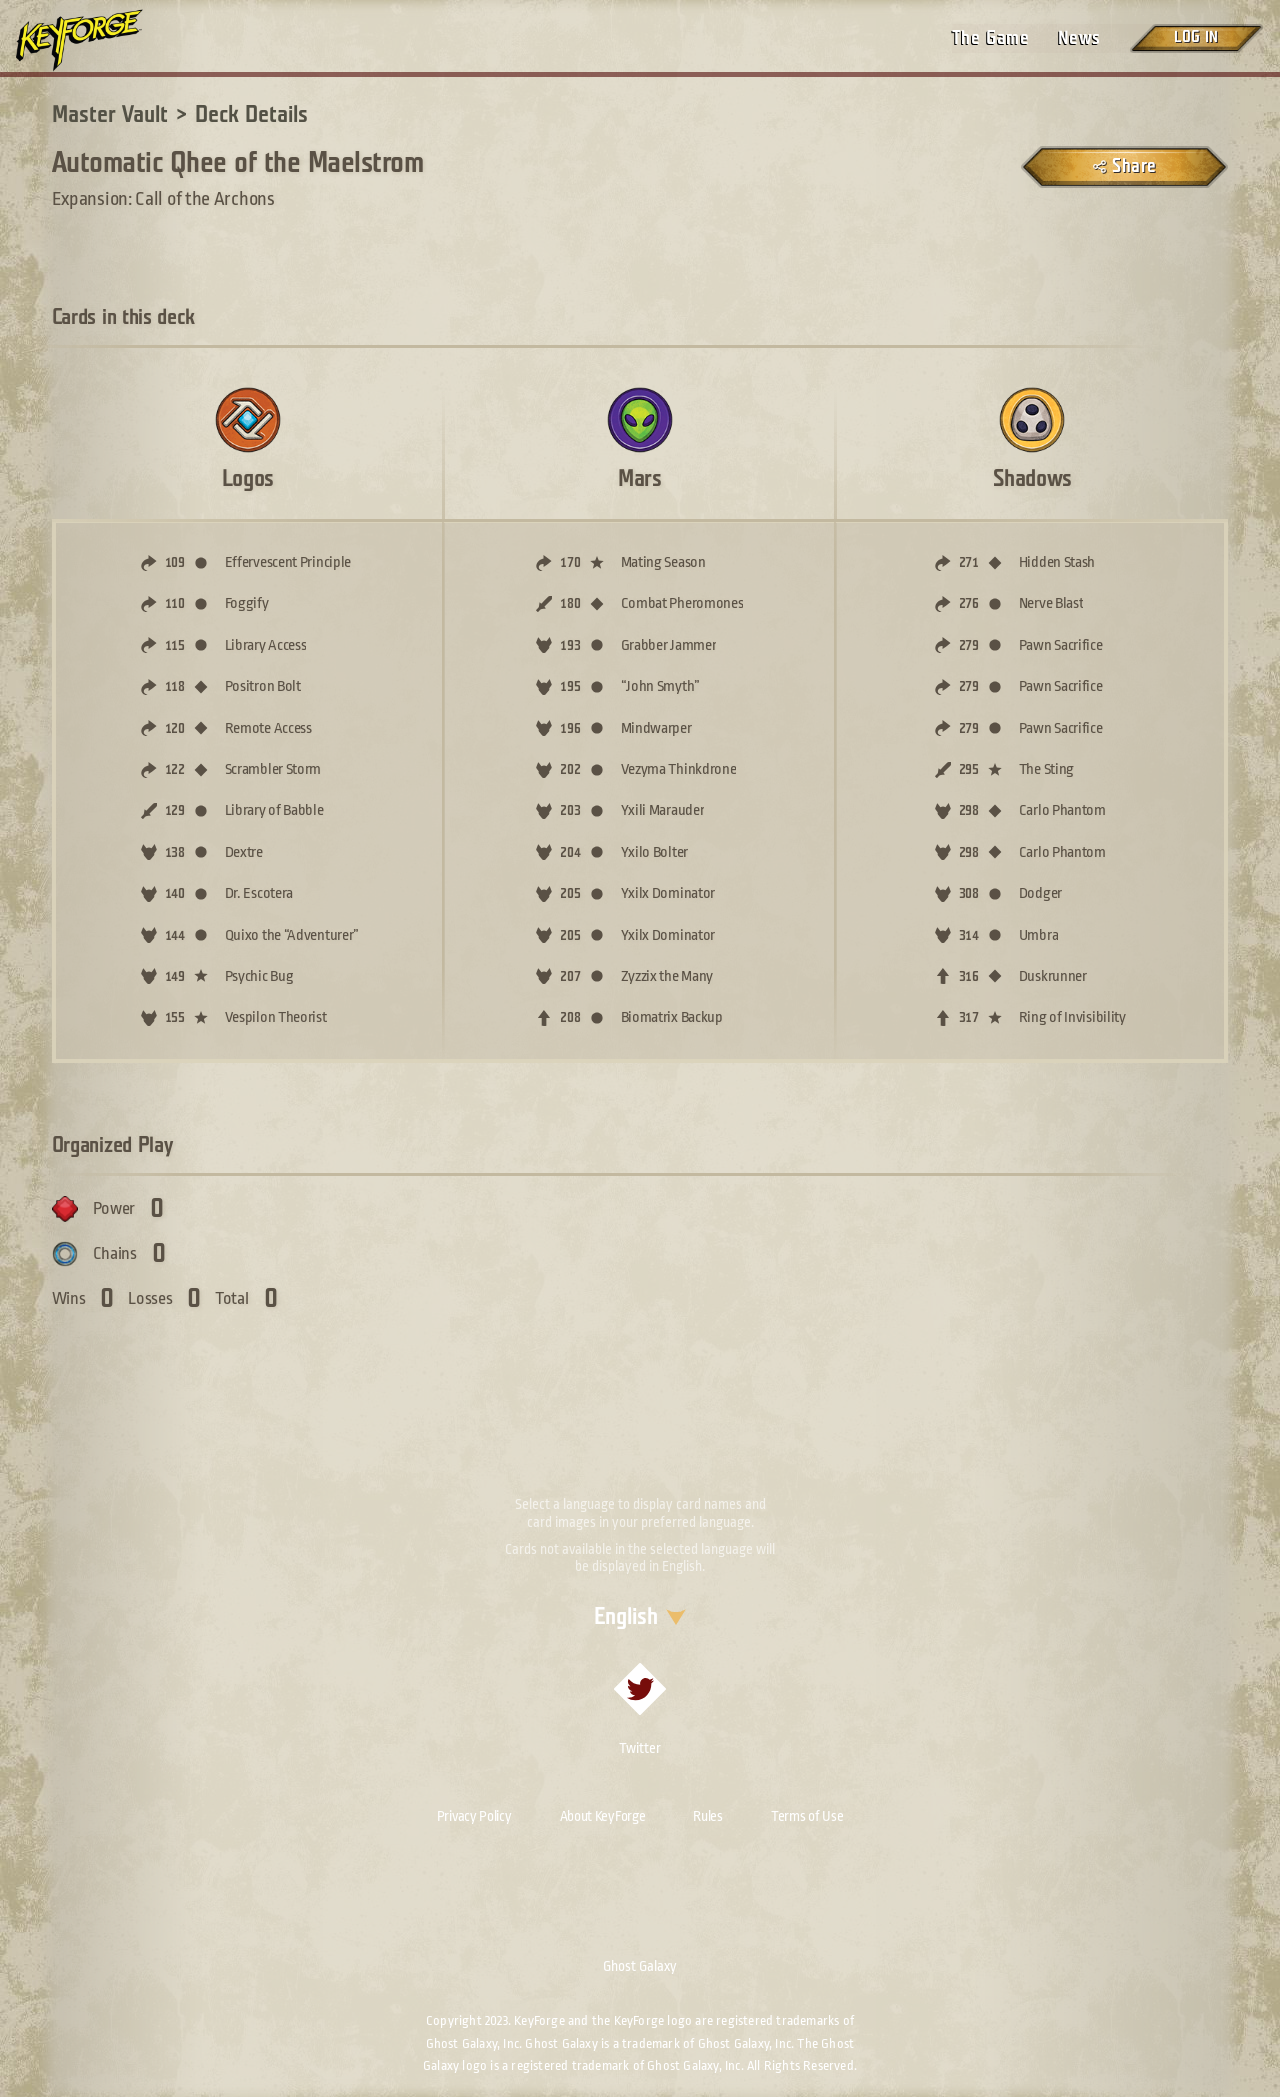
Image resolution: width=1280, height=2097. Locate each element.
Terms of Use (807, 1816)
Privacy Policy (474, 1816)
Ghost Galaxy (640, 1966)
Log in (1196, 37)
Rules (708, 1816)
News (1079, 38)
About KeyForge (603, 1816)
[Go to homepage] (96, 40)
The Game (990, 38)
